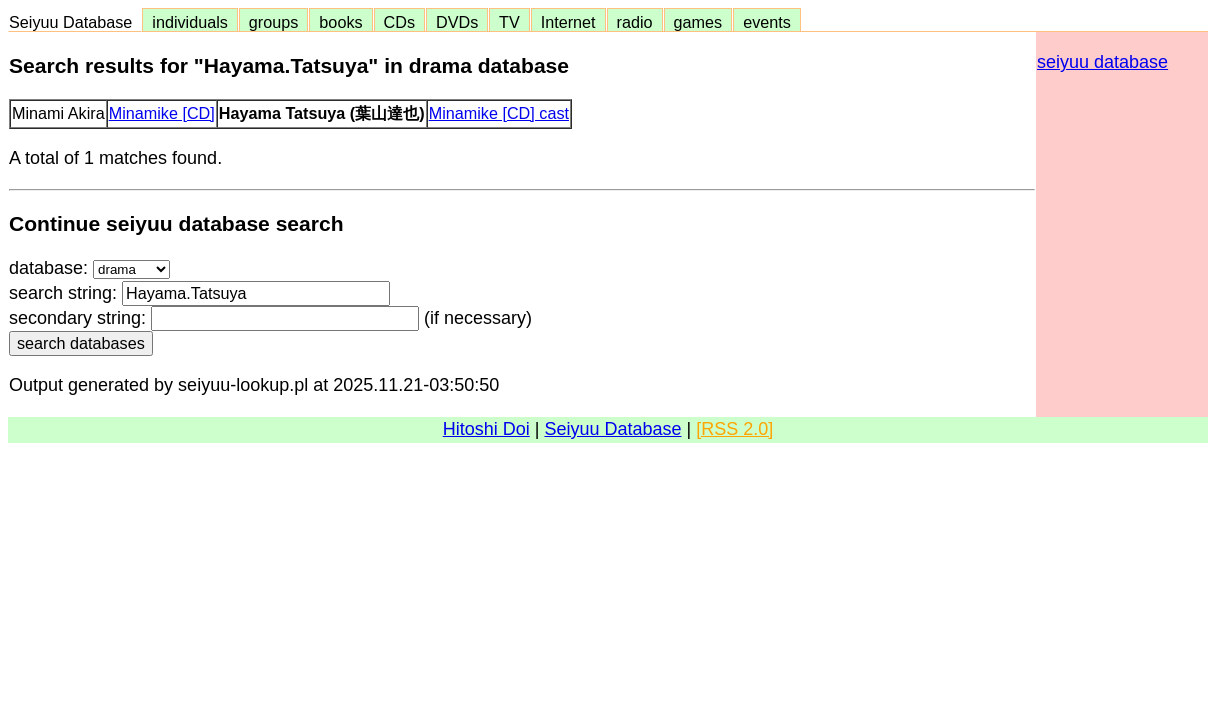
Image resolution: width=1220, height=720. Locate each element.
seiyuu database (1102, 62)
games (698, 22)
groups (274, 22)
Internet (568, 22)
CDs (399, 22)
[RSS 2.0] (734, 429)
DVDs (457, 22)
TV (509, 22)
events (767, 22)
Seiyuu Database (75, 22)
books (340, 22)
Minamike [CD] (162, 113)
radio (635, 22)
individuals (190, 22)
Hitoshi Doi (486, 429)
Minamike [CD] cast (499, 113)
